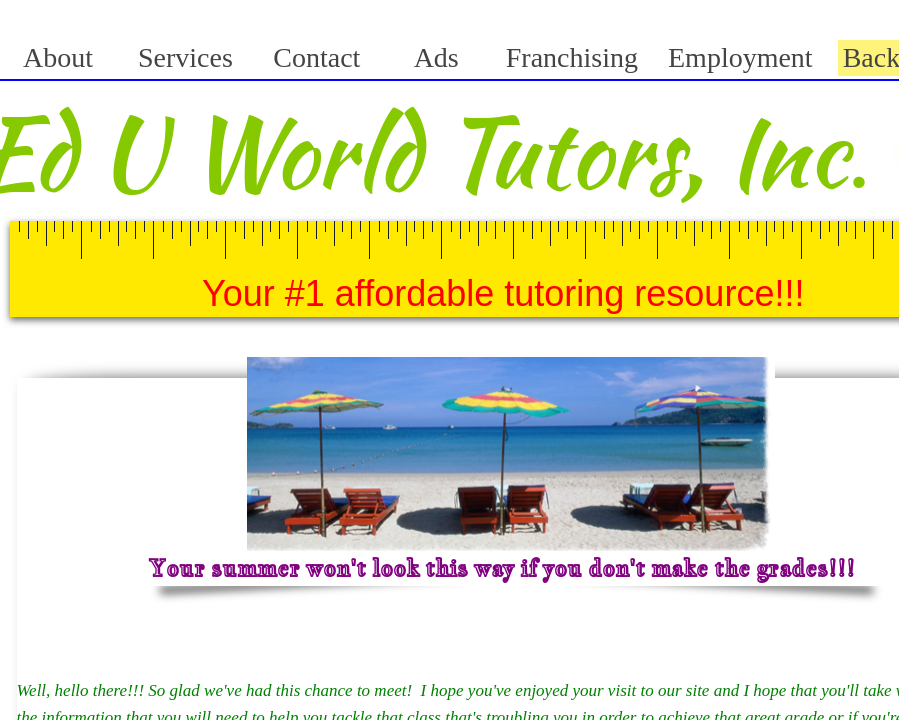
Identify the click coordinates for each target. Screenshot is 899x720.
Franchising (572, 57)
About (58, 57)
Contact (316, 57)
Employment (740, 57)
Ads (436, 57)
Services (185, 57)
